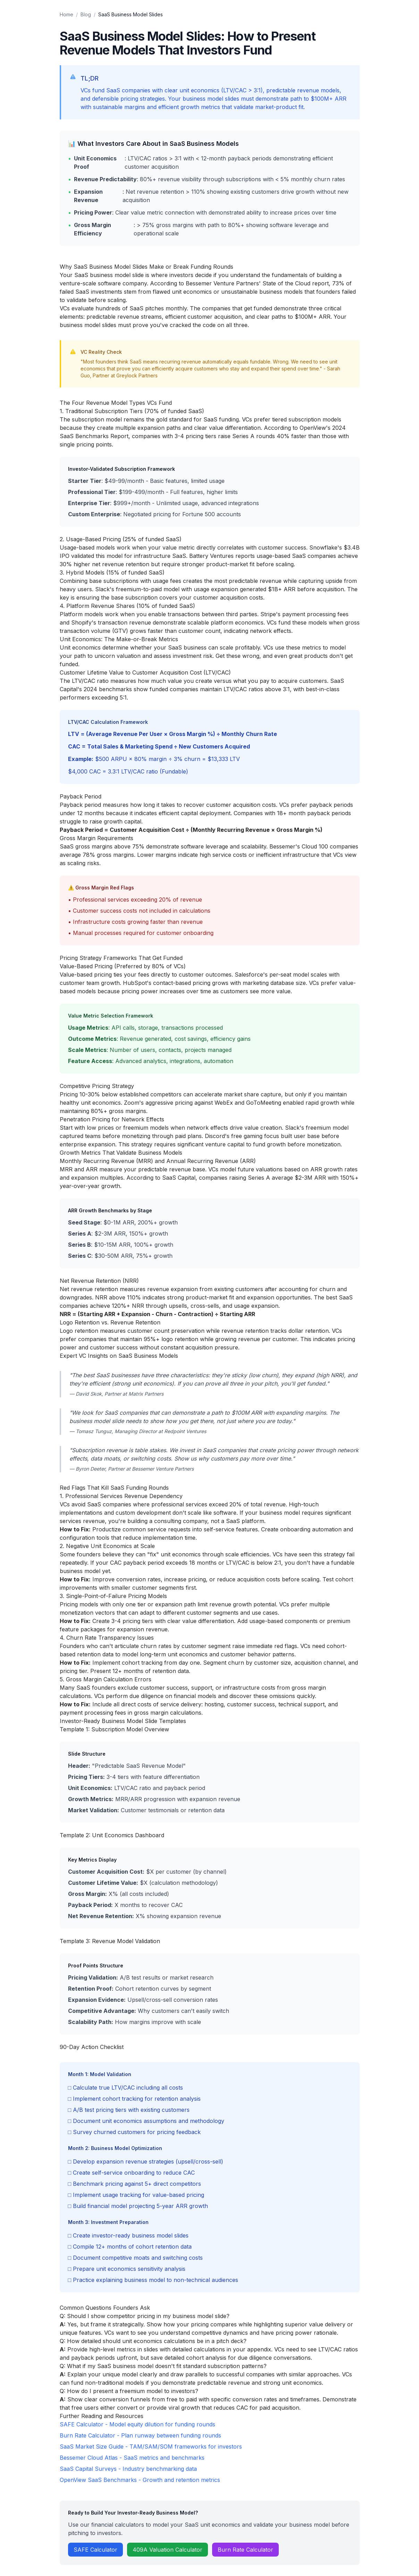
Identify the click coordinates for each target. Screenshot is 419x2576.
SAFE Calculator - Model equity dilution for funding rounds (137, 2424)
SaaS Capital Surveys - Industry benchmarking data (128, 2468)
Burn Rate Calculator (245, 2549)
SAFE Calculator (95, 2549)
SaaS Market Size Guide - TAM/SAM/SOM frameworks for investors (151, 2446)
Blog (86, 14)
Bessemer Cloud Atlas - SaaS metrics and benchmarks (132, 2457)
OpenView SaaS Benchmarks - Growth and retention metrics (140, 2479)
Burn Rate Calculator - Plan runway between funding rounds (140, 2435)
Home (66, 14)
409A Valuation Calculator (167, 2549)
